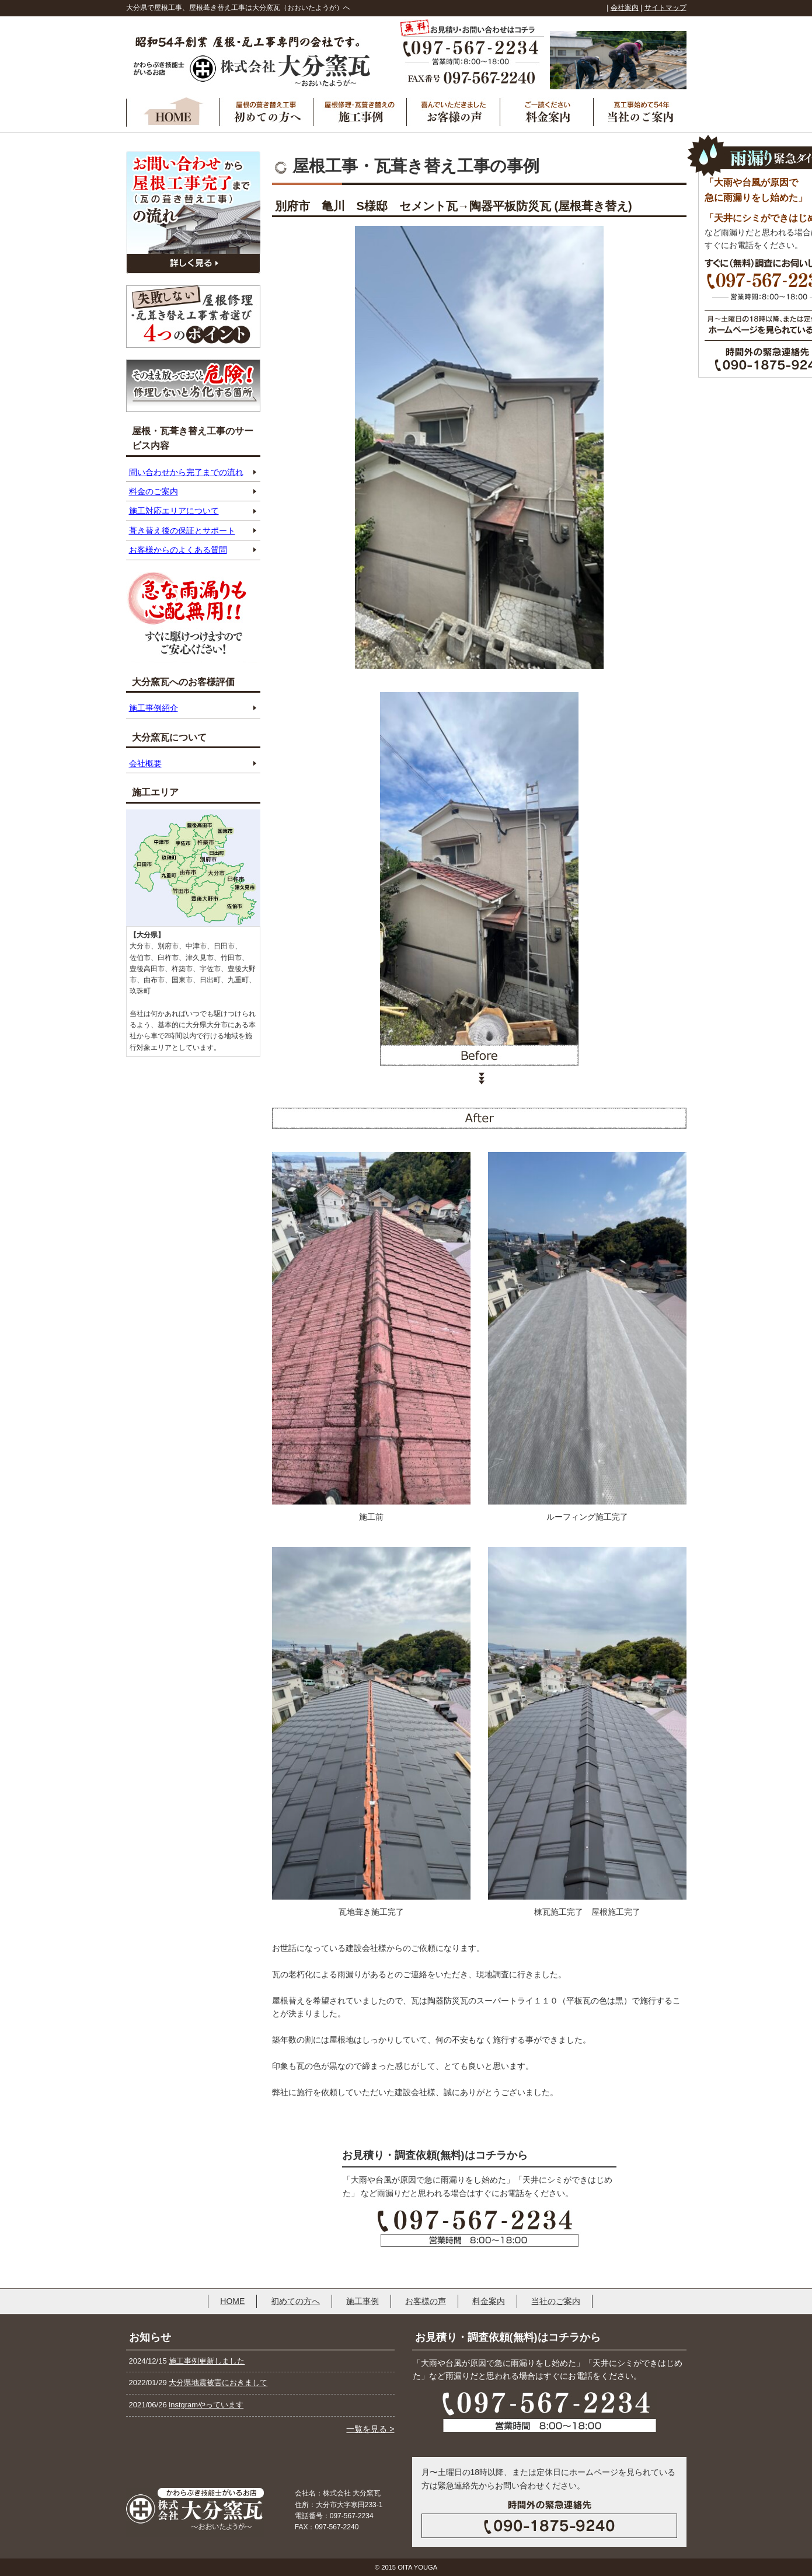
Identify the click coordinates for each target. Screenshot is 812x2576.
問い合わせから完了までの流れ (186, 472)
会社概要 (145, 763)
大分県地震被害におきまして (218, 2382)
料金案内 (488, 2301)
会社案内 (625, 8)
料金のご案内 (153, 491)
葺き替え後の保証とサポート (182, 530)
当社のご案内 (555, 2301)
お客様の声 (425, 2301)
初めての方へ (295, 2301)
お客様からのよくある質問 (178, 549)
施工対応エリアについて (174, 510)
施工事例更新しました (207, 2361)
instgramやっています (206, 2404)
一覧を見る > (370, 2429)
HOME (232, 2301)
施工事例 (362, 2301)
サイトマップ (665, 8)
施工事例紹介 (153, 708)
